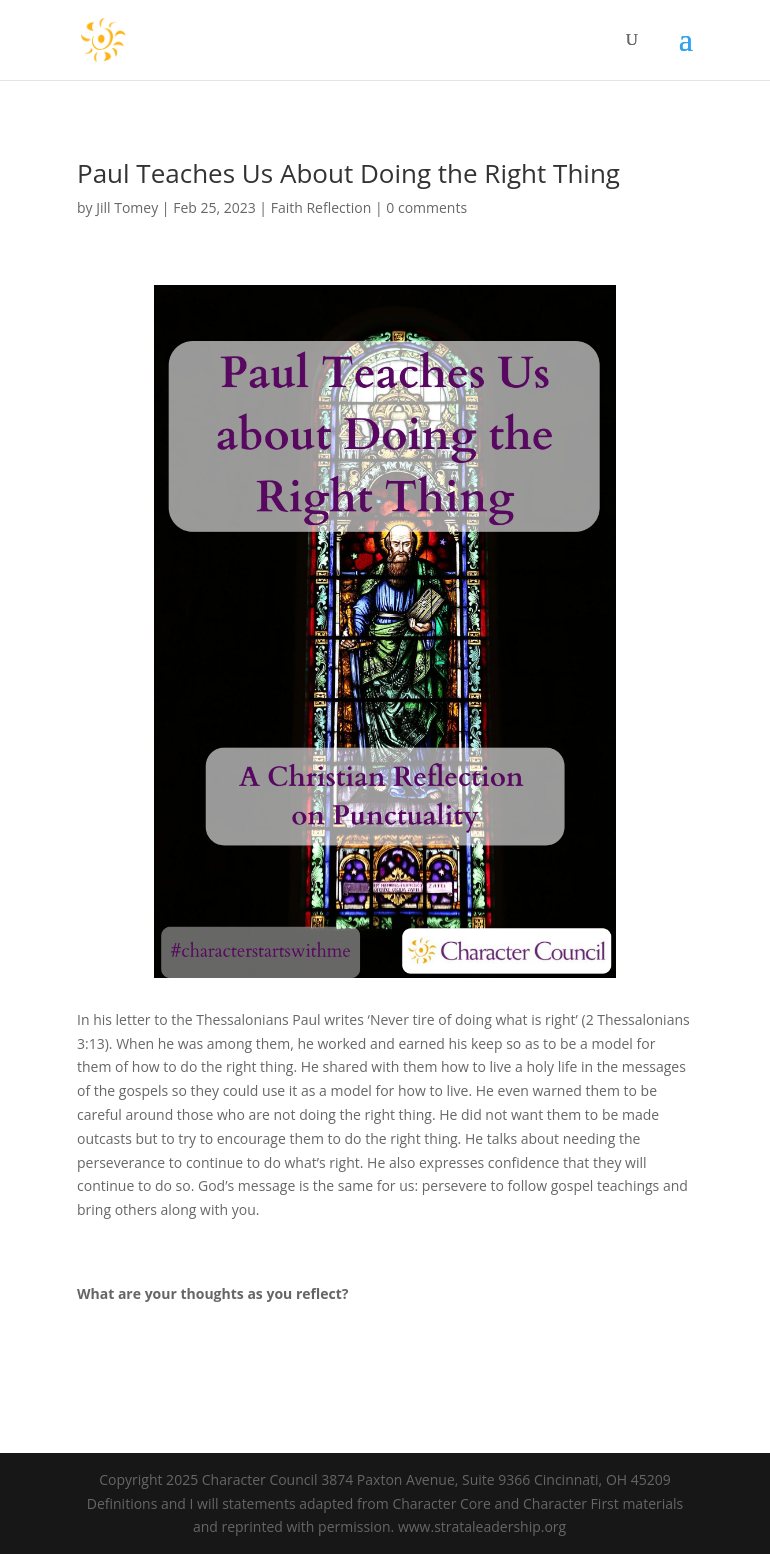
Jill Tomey (127, 207)
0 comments (426, 207)
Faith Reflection (321, 207)
